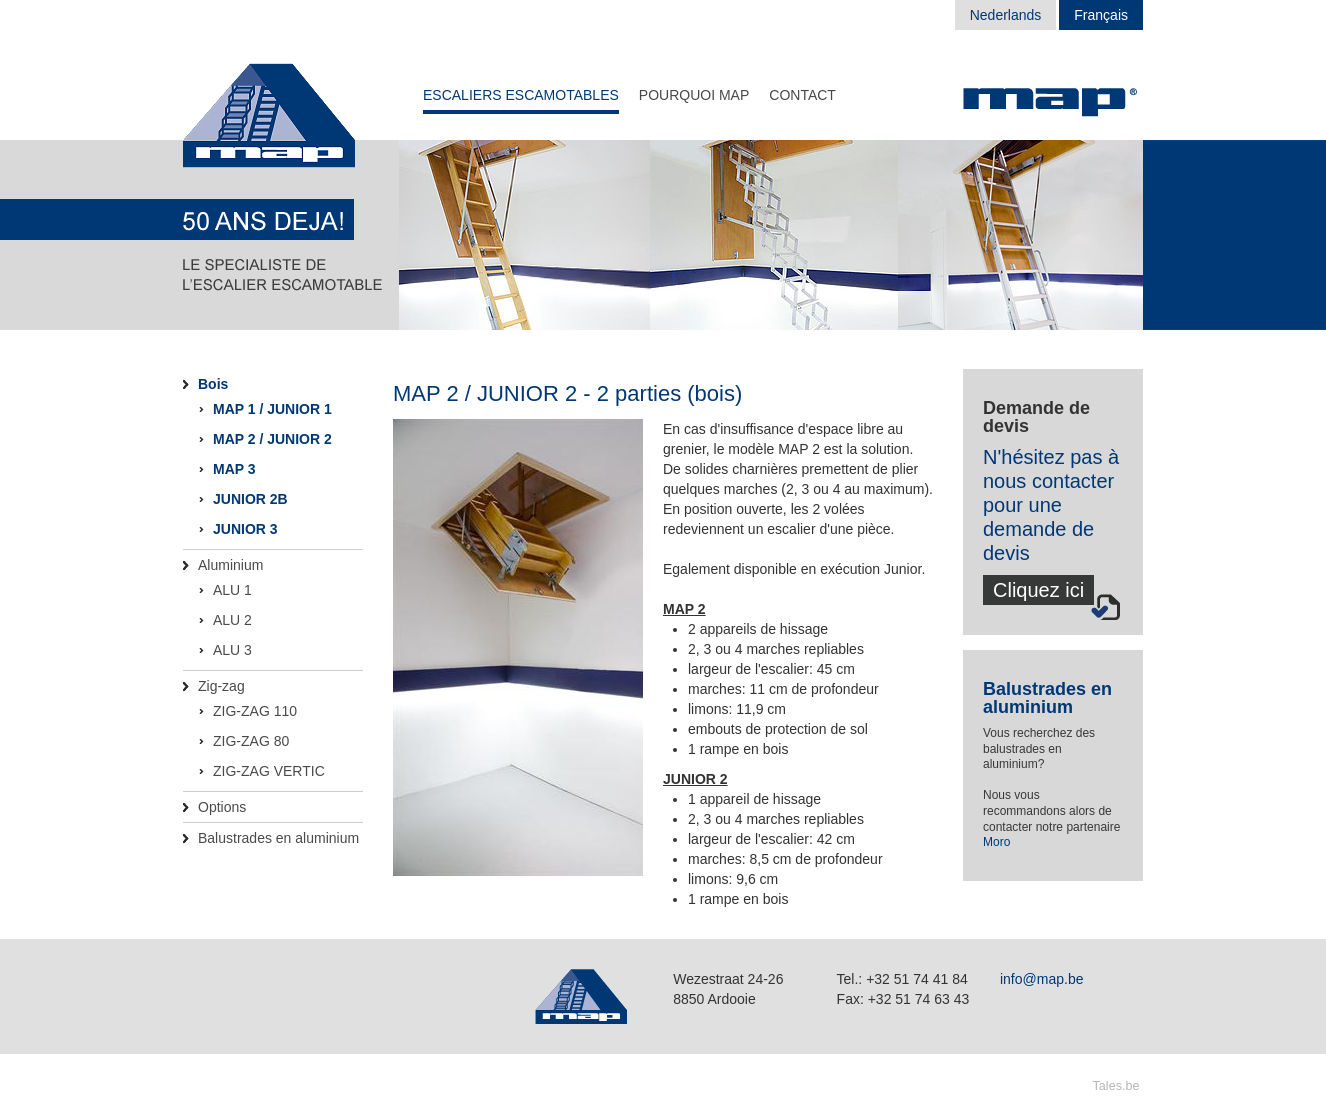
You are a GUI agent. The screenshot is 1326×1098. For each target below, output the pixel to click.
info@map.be (1041, 979)
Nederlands (1006, 15)
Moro (996, 842)
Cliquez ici (1038, 590)
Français (1101, 15)
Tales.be (1116, 1086)
